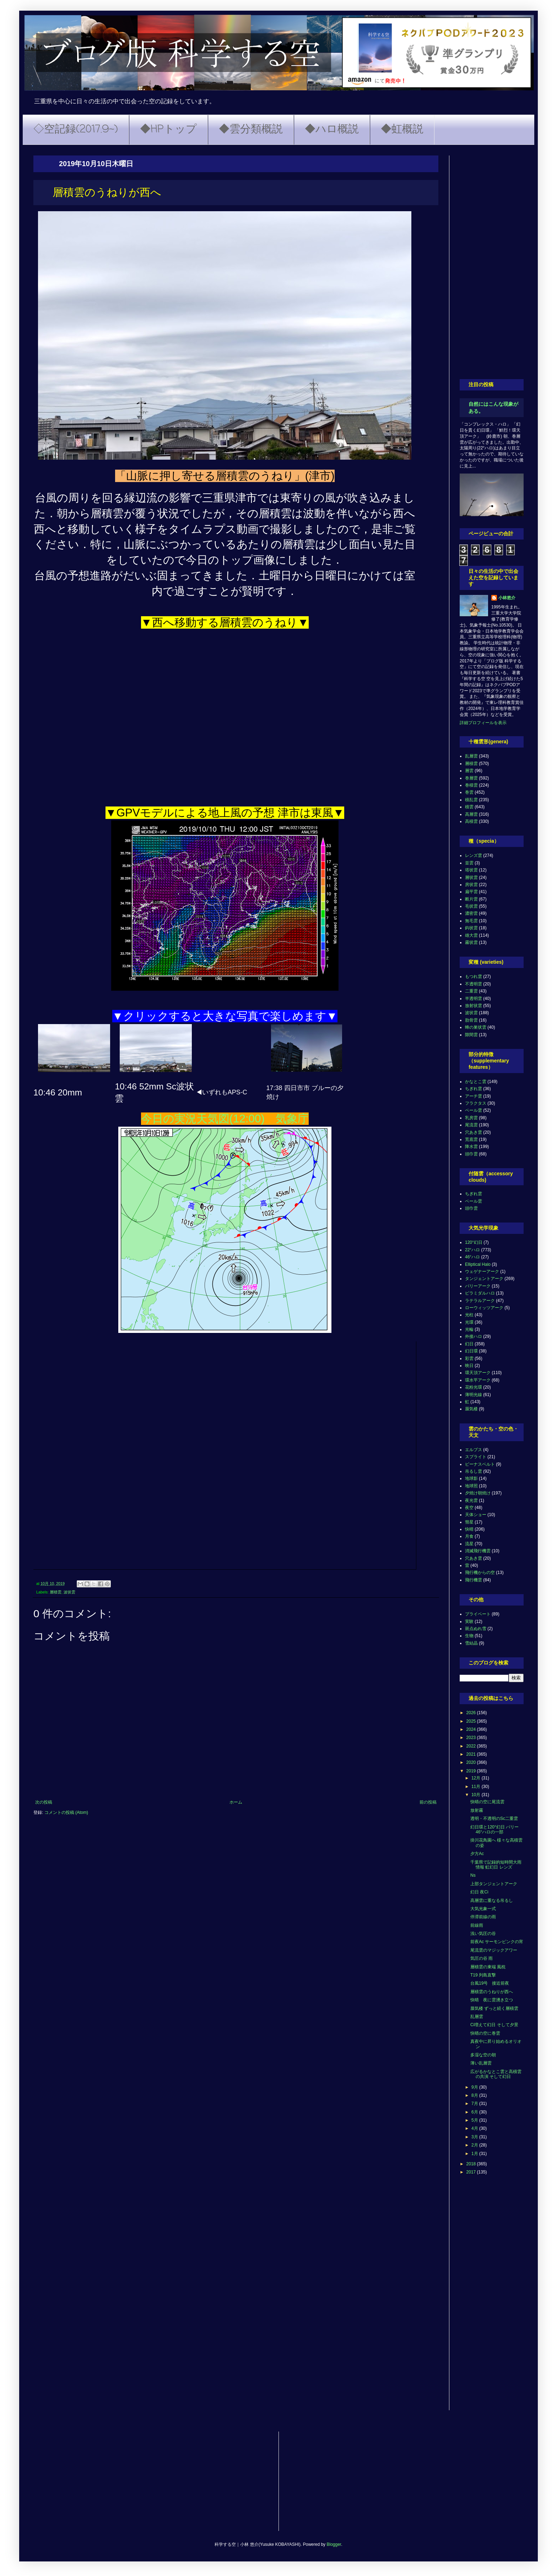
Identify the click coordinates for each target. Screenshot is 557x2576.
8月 (475, 2095)
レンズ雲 (473, 855)
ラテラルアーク (480, 1300)
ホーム (235, 1802)
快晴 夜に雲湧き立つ (491, 1999)
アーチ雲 (473, 1096)
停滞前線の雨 (483, 1916)
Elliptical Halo (478, 1264)
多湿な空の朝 (483, 2054)
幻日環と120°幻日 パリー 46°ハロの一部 (494, 1829)
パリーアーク (478, 1286)
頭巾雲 (471, 1154)
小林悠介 (506, 597)
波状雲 (69, 1592)
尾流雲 (471, 1124)
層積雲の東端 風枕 (487, 1966)
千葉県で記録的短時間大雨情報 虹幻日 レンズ (495, 1865)
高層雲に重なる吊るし (491, 1900)
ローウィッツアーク (484, 1307)
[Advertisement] (492, 261)
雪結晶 (471, 1643)
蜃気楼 (471, 1408)
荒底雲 (471, 1139)
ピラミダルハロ (480, 1293)
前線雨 (476, 1925)
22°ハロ (472, 1249)
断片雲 (471, 899)
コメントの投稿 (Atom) (66, 1812)
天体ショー (475, 1514)
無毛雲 (471, 920)
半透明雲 (473, 998)
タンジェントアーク (484, 1278)
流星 (469, 1543)
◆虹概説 (402, 129)
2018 (471, 2163)
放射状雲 (473, 1005)
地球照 (471, 1485)
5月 (475, 2120)
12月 (476, 1778)
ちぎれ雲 (473, 1088)
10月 (476, 1794)
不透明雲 (473, 983)
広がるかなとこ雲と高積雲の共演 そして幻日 (495, 2074)
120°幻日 (473, 1242)
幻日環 (471, 1351)
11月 (476, 1786)
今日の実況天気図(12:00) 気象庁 (225, 1118)
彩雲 (469, 1358)
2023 (471, 1737)
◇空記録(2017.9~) (75, 129)
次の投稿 (43, 1802)
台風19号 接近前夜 (489, 1983)
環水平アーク (478, 1380)
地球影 (471, 1478)
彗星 (469, 1522)
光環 (469, 1322)
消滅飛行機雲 (478, 1550)
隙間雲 (471, 1034)
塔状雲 (471, 870)
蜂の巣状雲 (475, 1027)
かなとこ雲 (475, 1081)
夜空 (469, 1507)
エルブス (473, 1449)
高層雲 (471, 814)
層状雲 (471, 877)
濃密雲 (471, 913)
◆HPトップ (168, 129)
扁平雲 (471, 891)
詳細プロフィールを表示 (483, 722)
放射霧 (476, 1810)
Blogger (333, 2544)
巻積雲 (471, 785)
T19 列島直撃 (483, 1975)
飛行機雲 (473, 1579)
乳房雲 (471, 1117)
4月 (475, 2128)
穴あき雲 (473, 1132)
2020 (471, 1762)
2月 (475, 2145)
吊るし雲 (473, 1471)
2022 (471, 1746)
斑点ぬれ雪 (475, 1628)
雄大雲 (471, 935)
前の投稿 (428, 1802)
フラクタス (475, 1103)
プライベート (478, 1614)
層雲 (469, 770)
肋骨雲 (471, 1020)
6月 (475, 2112)
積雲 (469, 806)
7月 (475, 2103)
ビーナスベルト (480, 1464)
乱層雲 (471, 756)
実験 (469, 1621)
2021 (471, 1754)
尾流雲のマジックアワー (493, 1950)
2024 (471, 1729)
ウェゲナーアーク (482, 1271)
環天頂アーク (478, 1372)
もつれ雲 (473, 976)
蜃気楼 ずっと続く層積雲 (494, 2008)
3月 (475, 2136)
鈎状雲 (471, 927)
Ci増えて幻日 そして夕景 (494, 2024)
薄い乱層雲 (481, 2063)
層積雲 (55, 1592)
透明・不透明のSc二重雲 (494, 1818)
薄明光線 (473, 1394)
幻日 (469, 1343)
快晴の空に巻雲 (485, 2033)
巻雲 (469, 792)
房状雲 (471, 884)
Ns (473, 1875)
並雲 (469, 862)
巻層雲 (471, 778)
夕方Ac (477, 1853)
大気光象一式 (483, 1908)
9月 (475, 2087)
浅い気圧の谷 (483, 1933)
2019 (471, 1770)
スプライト (475, 1456)
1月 (475, 2153)
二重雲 (471, 991)
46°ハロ (472, 1256)
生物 (469, 1635)
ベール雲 (473, 1110)
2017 (471, 2172)
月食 (469, 1536)
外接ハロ (473, 1336)
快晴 (469, 1529)
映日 (469, 1365)
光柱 (469, 1314)
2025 (471, 1721)
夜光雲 (471, 1500)
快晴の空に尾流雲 (487, 1801)
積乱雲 (471, 799)
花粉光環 (473, 1387)
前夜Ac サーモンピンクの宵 (496, 1941)
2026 (471, 1712)
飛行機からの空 (480, 1572)
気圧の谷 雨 (481, 1958)
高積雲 (471, 821)
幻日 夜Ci (479, 1891)
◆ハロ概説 (332, 129)
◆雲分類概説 (251, 129)
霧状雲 (471, 942)
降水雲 (471, 1146)
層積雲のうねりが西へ (491, 1991)
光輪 (469, 1329)
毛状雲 (471, 906)
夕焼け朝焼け (478, 1493)
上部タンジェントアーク (493, 1883)
